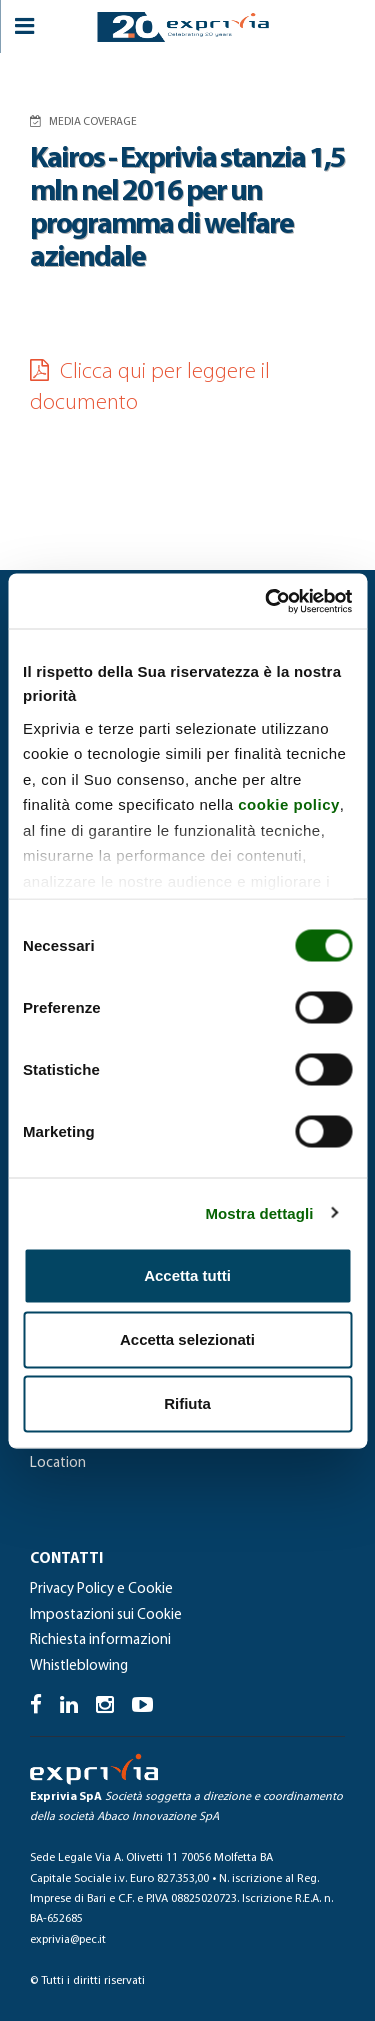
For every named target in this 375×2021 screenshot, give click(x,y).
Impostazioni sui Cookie (106, 1615)
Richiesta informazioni (100, 1640)
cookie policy (289, 804)
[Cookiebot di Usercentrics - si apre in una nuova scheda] (267, 601)
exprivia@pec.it (68, 1940)
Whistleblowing (79, 1666)
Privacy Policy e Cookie (101, 1589)
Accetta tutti (187, 1275)
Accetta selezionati (187, 1339)
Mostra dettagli (259, 1212)
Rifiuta (187, 1403)
